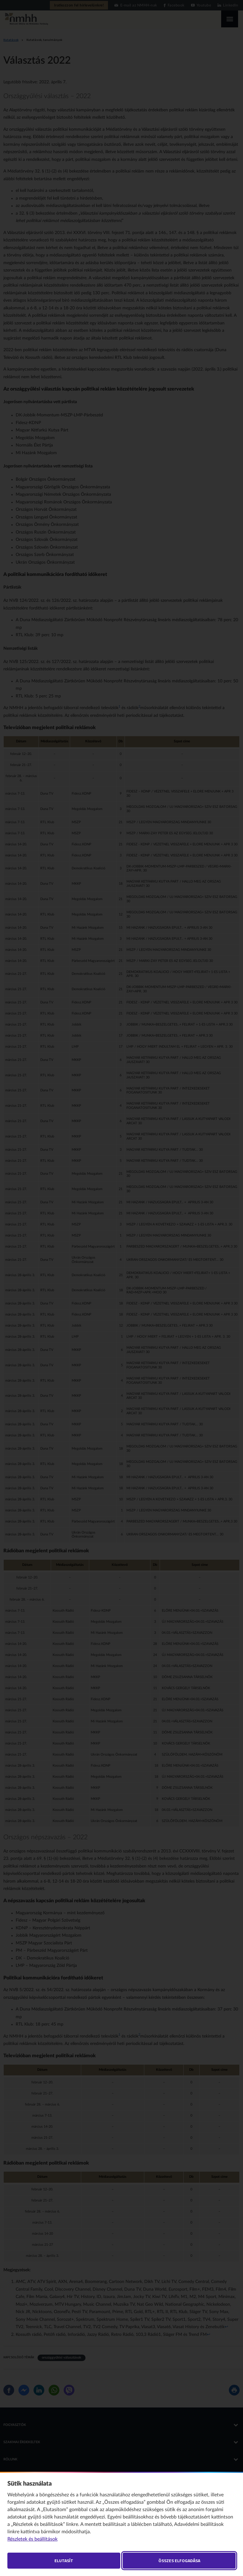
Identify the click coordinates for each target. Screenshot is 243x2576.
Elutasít (63, 2560)
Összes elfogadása (179, 2560)
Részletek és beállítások (32, 2539)
